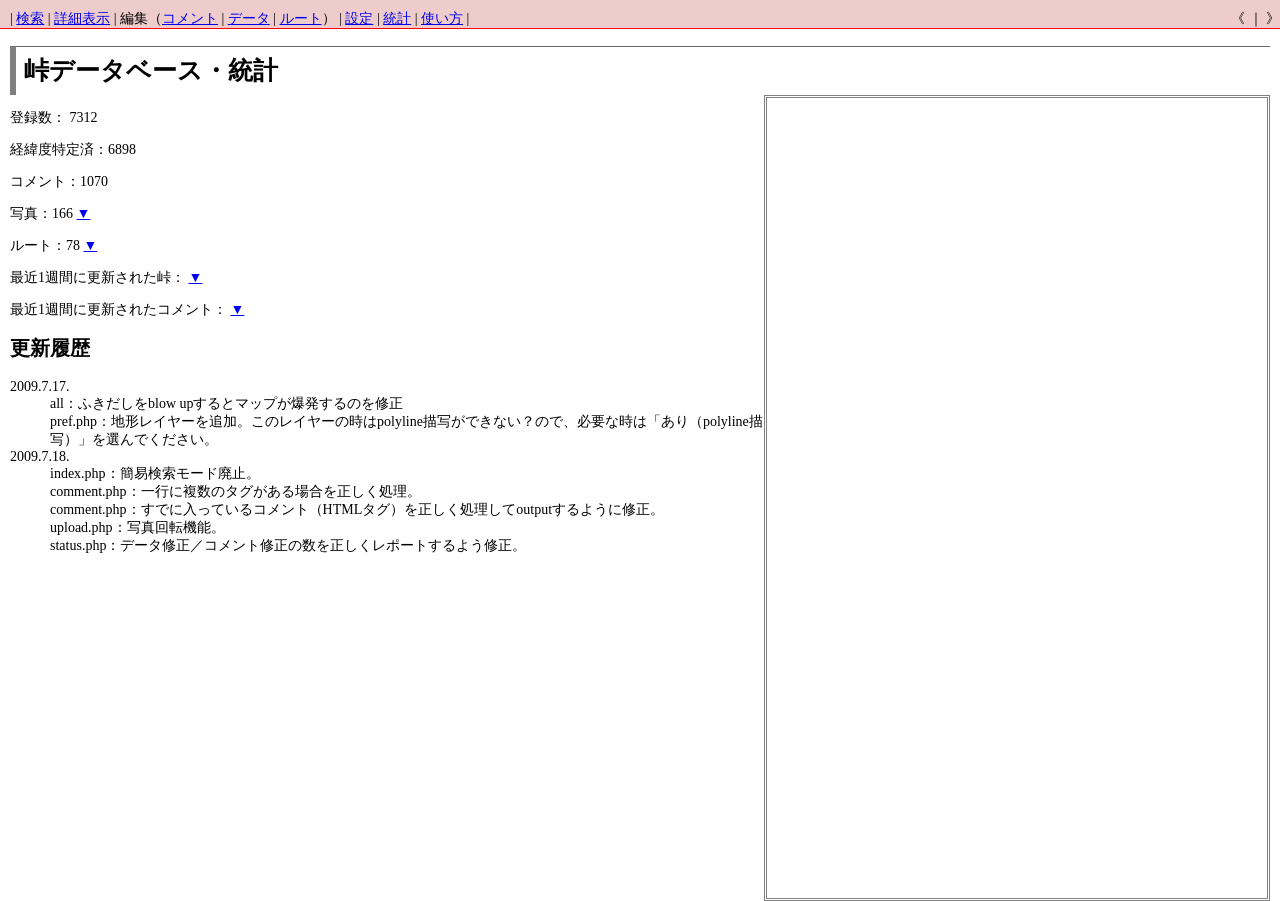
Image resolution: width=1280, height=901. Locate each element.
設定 (359, 18)
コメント (190, 18)
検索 (30, 18)
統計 (397, 18)
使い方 (442, 18)
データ (249, 18)
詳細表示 (82, 18)
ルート (301, 18)
